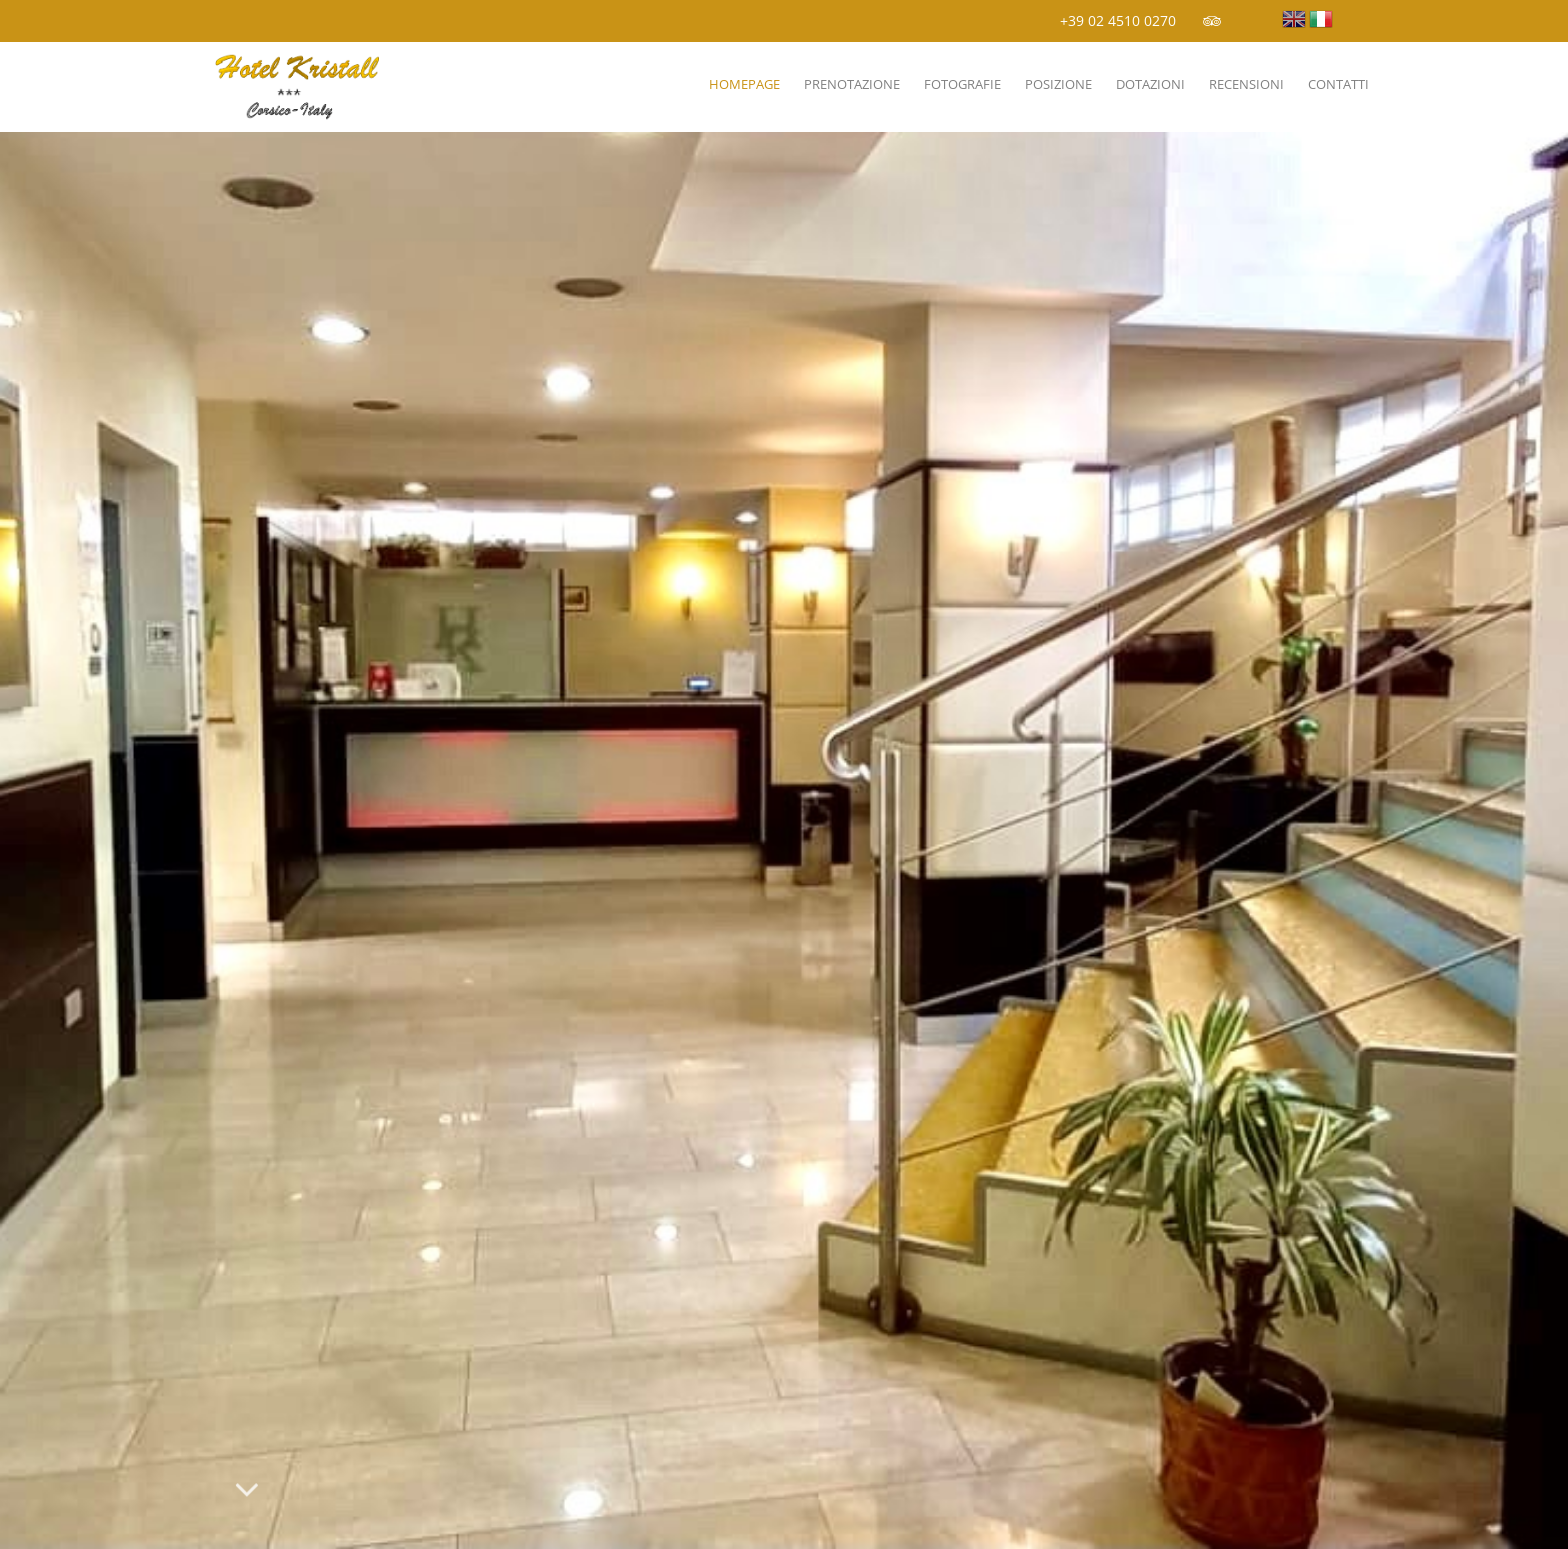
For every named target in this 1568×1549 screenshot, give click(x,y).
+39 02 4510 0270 (1118, 20)
